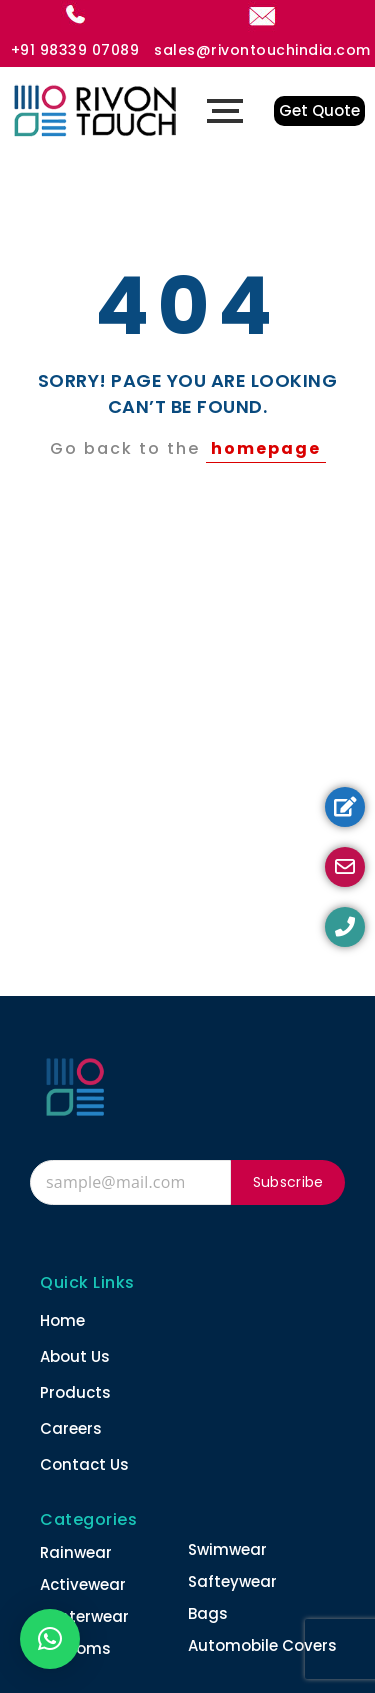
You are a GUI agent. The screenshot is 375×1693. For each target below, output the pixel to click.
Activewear (83, 1584)
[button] (50, 1639)
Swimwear (227, 1549)
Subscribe (288, 1182)
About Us (75, 1356)
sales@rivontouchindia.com (262, 50)
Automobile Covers (262, 1645)
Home (62, 1320)
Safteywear (232, 1581)
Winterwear (84, 1616)
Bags (208, 1613)
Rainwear (76, 1552)
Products (75, 1392)
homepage (266, 448)
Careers (71, 1428)
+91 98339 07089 (75, 50)
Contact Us (84, 1464)
